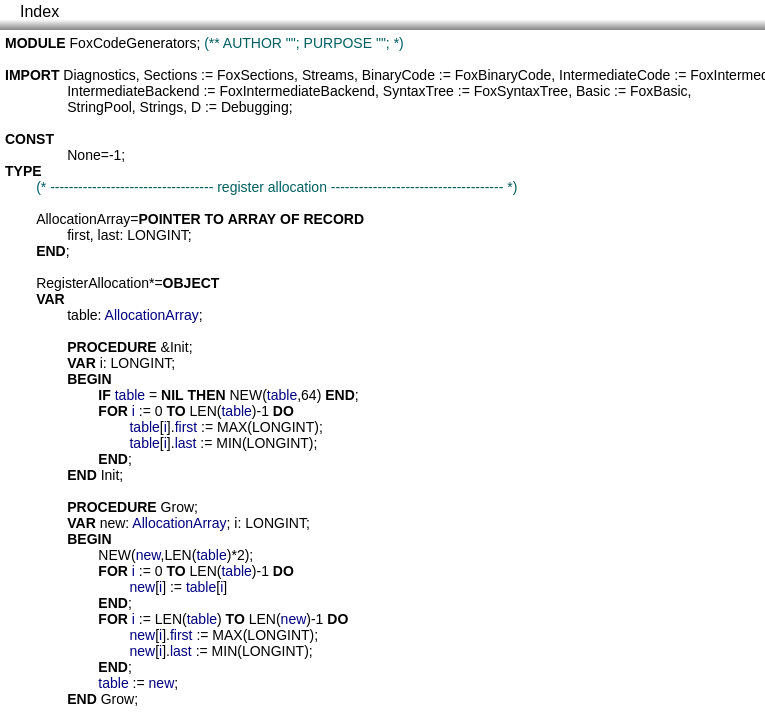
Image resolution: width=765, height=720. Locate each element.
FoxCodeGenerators (133, 43)
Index (39, 11)
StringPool (99, 107)
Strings (162, 107)
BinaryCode (398, 75)
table (82, 315)
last (109, 235)
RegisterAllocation (92, 283)
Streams (328, 75)
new (113, 523)
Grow (177, 507)
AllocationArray (83, 219)
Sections (171, 75)
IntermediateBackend (133, 91)
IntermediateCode (614, 75)
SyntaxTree (418, 91)
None (83, 155)
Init (179, 347)
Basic (593, 91)
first (78, 235)
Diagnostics (99, 75)
